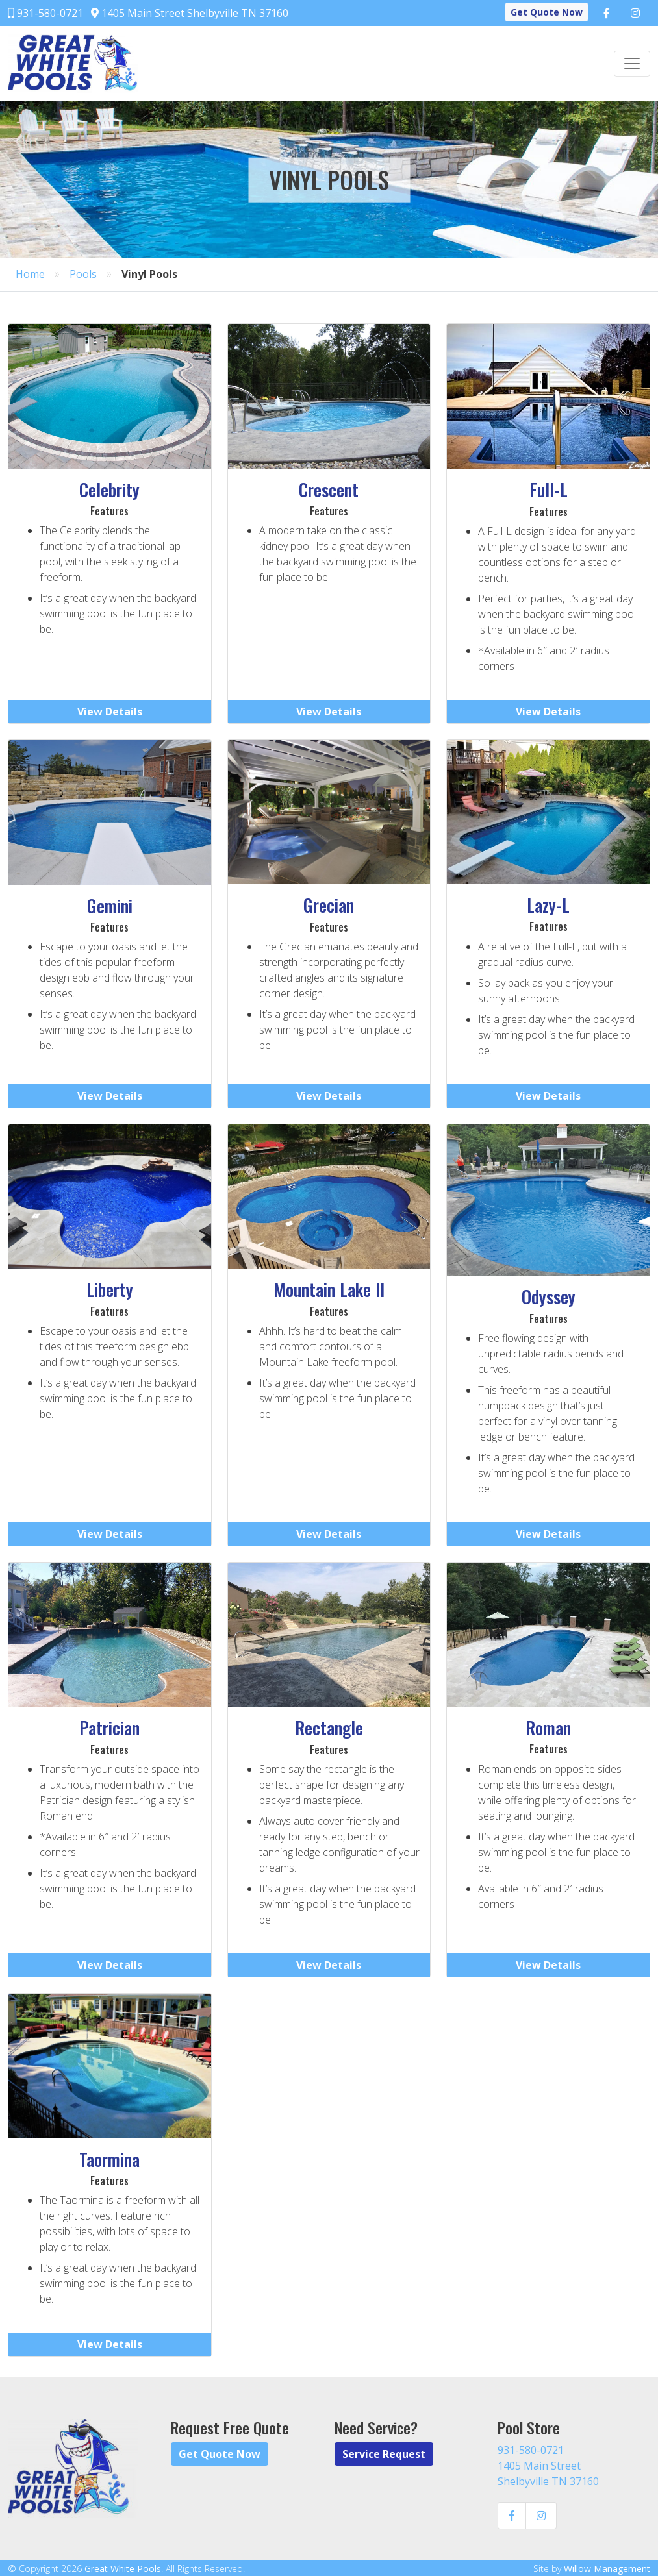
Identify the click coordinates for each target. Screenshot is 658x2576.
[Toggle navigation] (632, 64)
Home (30, 274)
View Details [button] (109, 711)
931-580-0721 (45, 13)
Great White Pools (122, 2568)
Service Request (383, 2454)
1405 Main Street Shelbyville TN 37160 (189, 13)
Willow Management (607, 2568)
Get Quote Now (547, 12)
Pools (83, 274)
